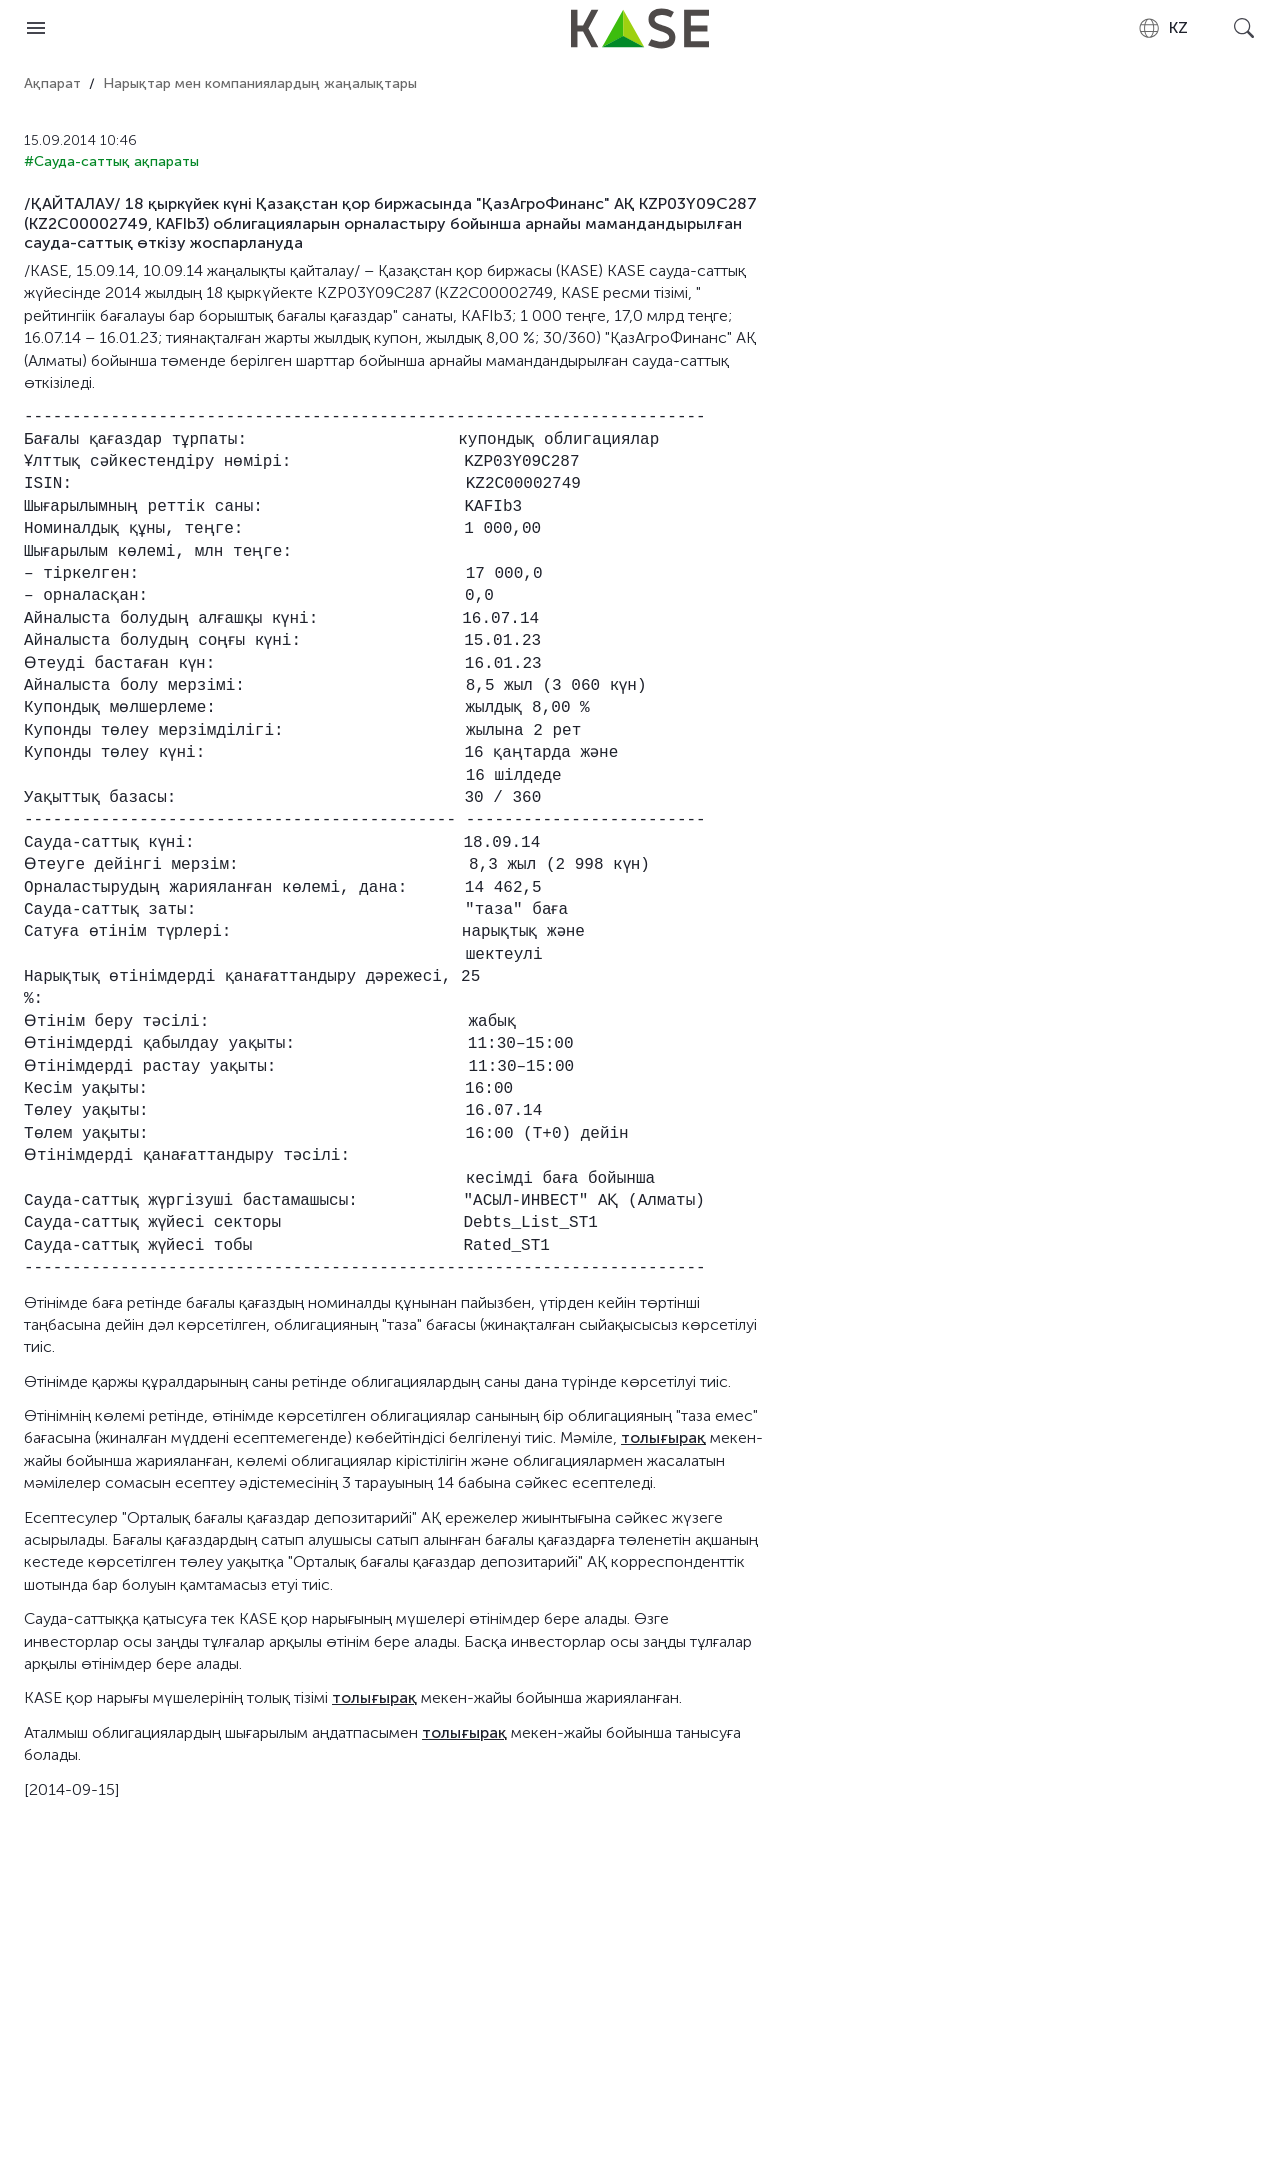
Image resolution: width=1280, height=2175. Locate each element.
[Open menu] (36, 28)
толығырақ (663, 1437)
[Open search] (1244, 28)
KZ (1162, 28)
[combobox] (1162, 28)
